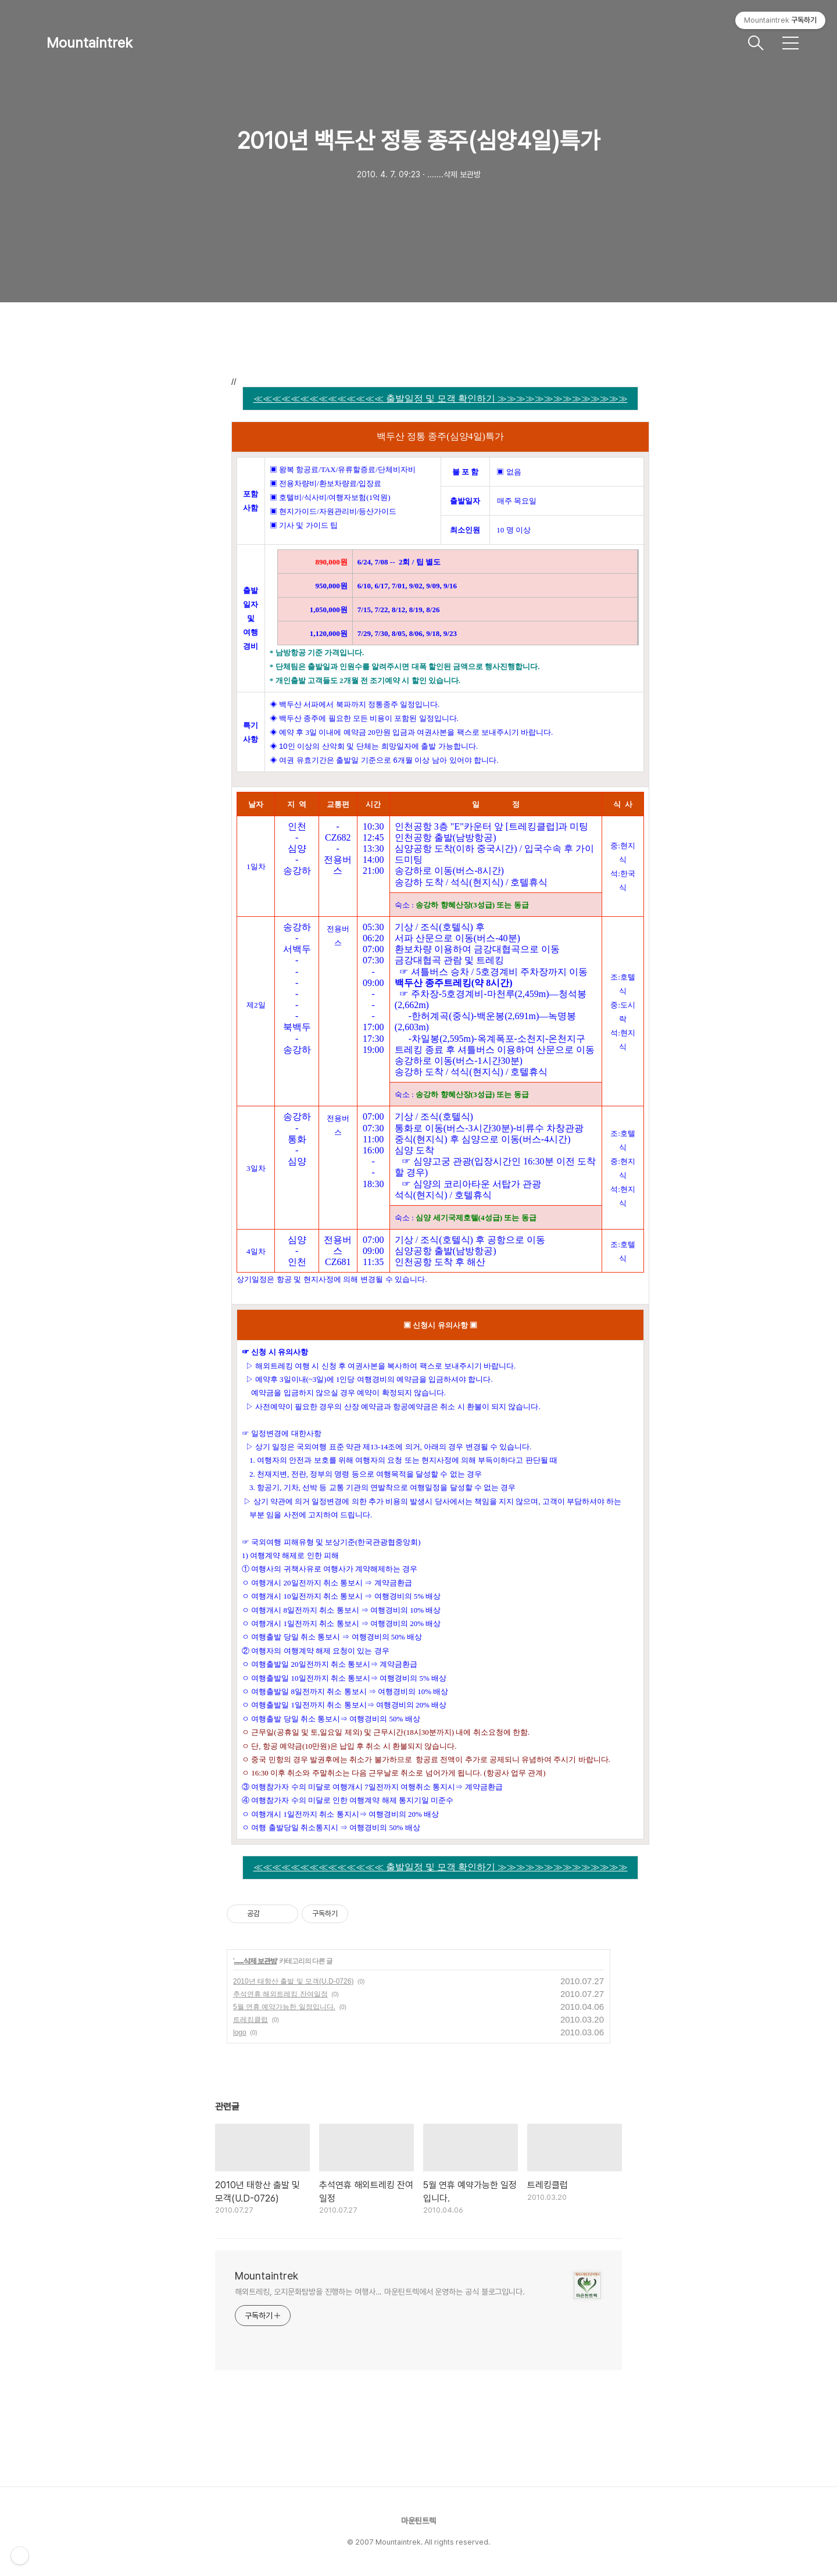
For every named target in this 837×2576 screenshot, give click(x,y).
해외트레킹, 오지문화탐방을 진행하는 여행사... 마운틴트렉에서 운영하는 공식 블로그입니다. (380, 2291)
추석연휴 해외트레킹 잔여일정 (280, 1994)
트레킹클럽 (250, 2020)
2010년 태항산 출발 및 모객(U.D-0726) (293, 1981)
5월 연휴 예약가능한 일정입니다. (284, 2007)
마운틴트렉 (418, 2520)
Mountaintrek (89, 42)
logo (239, 2032)
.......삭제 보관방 (255, 1961)
